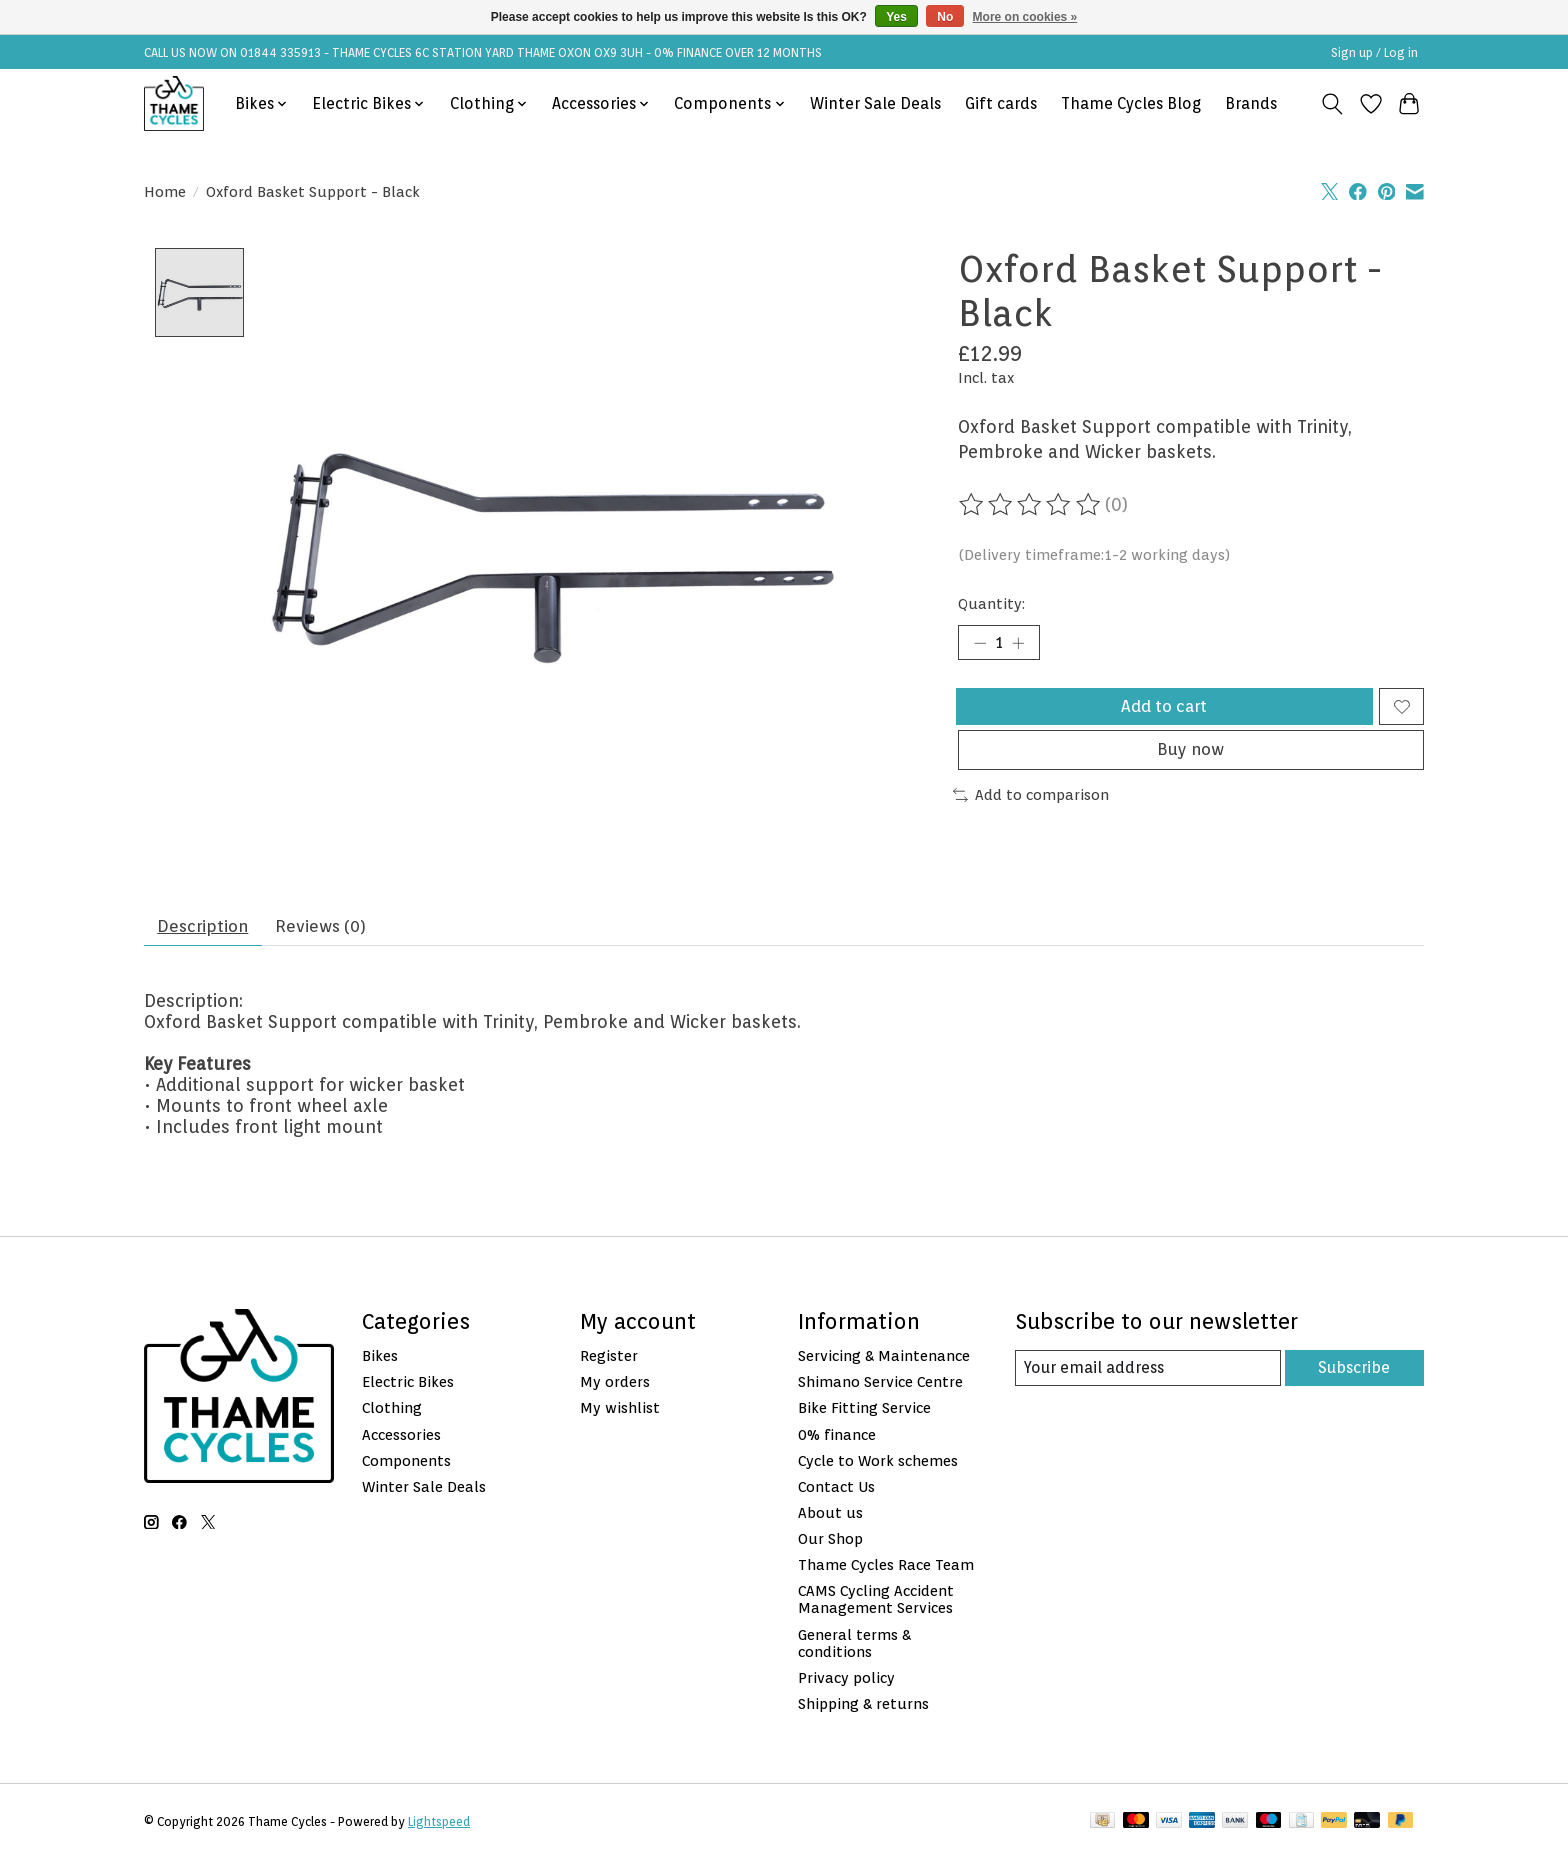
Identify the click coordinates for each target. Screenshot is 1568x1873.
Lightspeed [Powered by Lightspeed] (439, 1836)
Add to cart (1161, 713)
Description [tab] (208, 938)
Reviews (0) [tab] (337, 938)
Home (165, 191)
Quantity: (991, 603)
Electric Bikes (408, 1396)
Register (609, 1370)
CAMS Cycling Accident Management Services (876, 1614)
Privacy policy (846, 1692)
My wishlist (620, 1422)
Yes (896, 17)
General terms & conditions (854, 1657)
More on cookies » (1025, 17)
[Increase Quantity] (1024, 645)
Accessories (401, 1448)
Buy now (1190, 766)
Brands (1251, 103)
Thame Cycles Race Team (886, 1579)
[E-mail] (1147, 1383)
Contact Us (836, 1501)
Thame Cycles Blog (1131, 103)
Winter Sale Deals (875, 103)
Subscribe (1353, 1382)
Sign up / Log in (1374, 52)
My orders (615, 1396)
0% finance (837, 1448)
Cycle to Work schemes (878, 1474)
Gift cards (1001, 103)
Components (406, 1474)
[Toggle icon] (1332, 104)
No (945, 17)
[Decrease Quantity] (980, 645)
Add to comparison (1031, 813)
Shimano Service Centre (880, 1396)
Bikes (380, 1370)
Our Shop (830, 1553)
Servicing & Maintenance (884, 1370)
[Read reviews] (1031, 505)
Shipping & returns (863, 1718)
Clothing (392, 1422)
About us (830, 1527)
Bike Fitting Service (864, 1422)
